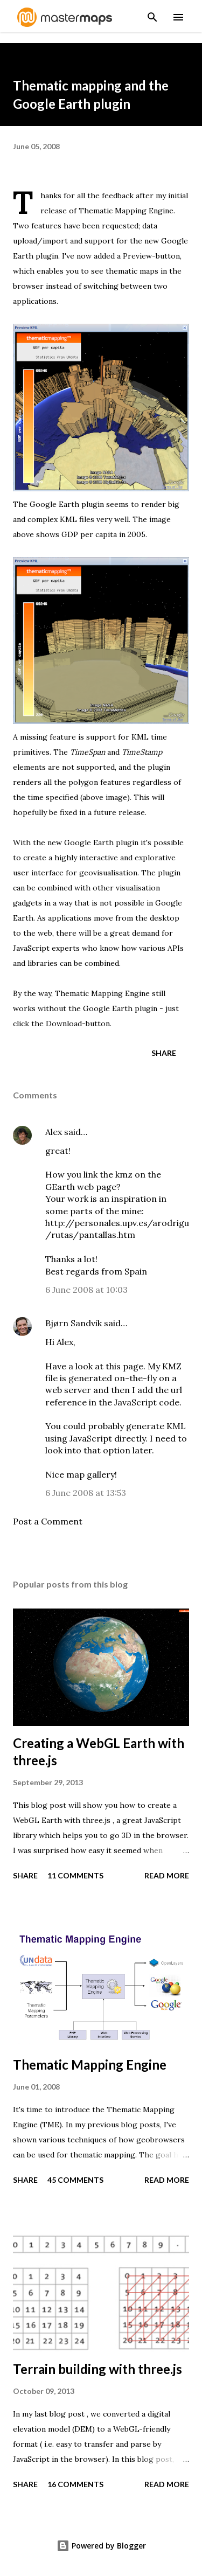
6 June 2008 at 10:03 (86, 1289)
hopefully (30, 812)
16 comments (75, 2484)
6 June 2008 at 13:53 (85, 1492)
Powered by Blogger (101, 2545)
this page (124, 1366)
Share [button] (163, 1052)
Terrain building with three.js (97, 2369)
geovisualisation (108, 873)
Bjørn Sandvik (73, 1323)
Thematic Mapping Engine (126, 210)
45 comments (75, 2179)
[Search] (152, 14)
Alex (53, 1131)
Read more (166, 1875)
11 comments (75, 1875)
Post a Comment (47, 1521)
